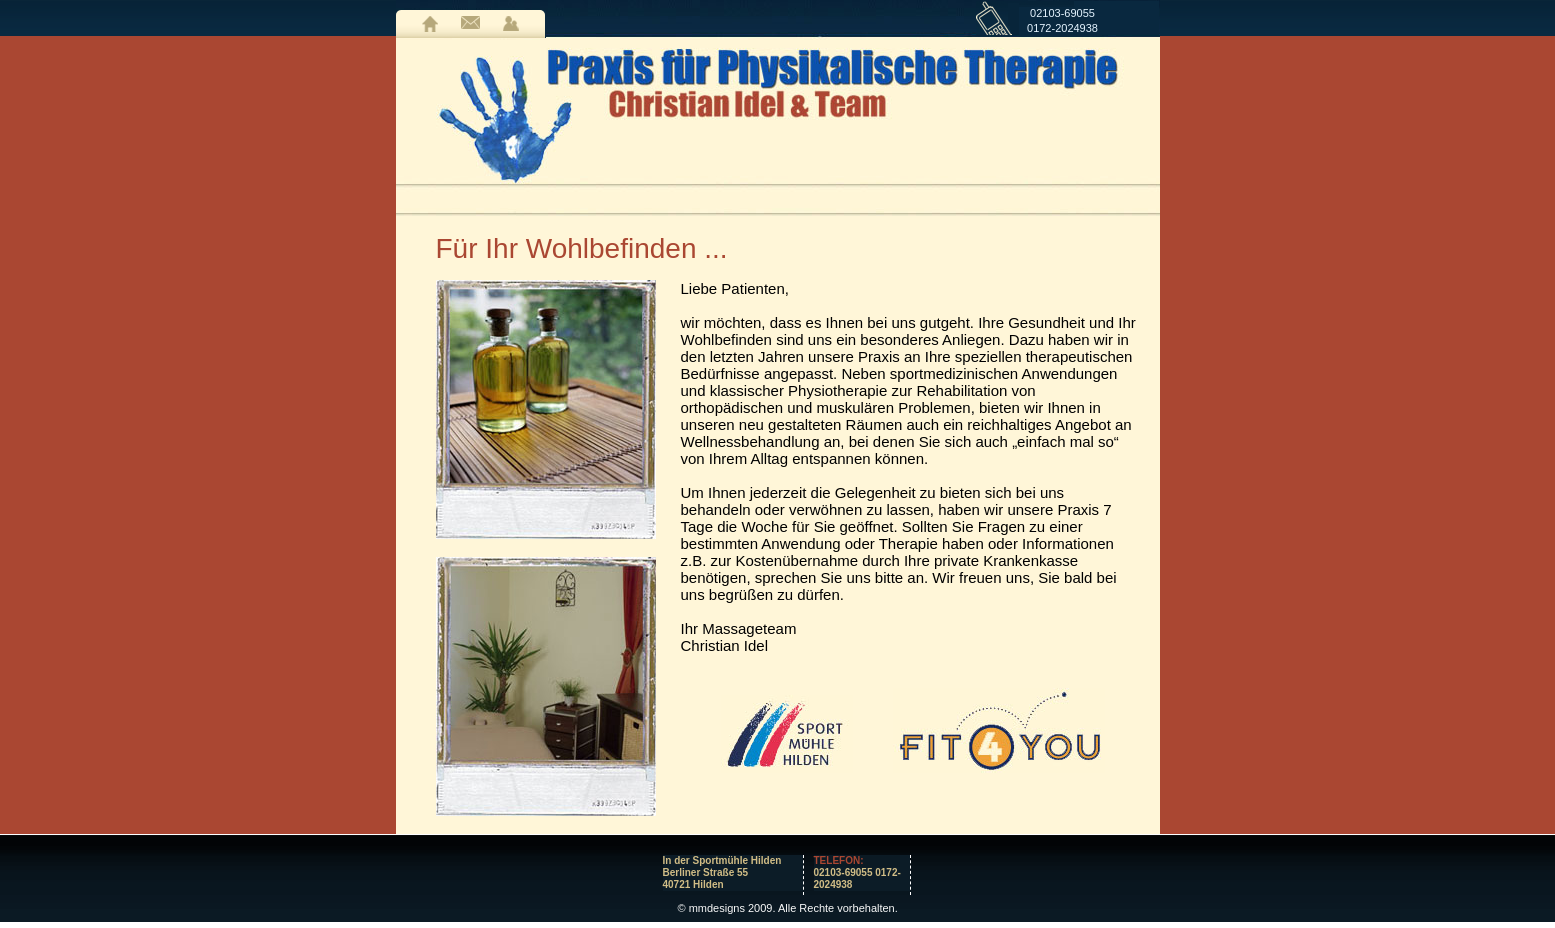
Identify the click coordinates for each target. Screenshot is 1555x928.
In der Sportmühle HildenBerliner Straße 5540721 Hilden (722, 872)
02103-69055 (1062, 13)
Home (430, 24)
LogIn (511, 24)
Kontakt (470, 24)
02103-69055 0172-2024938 (857, 872)
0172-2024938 (1062, 28)
